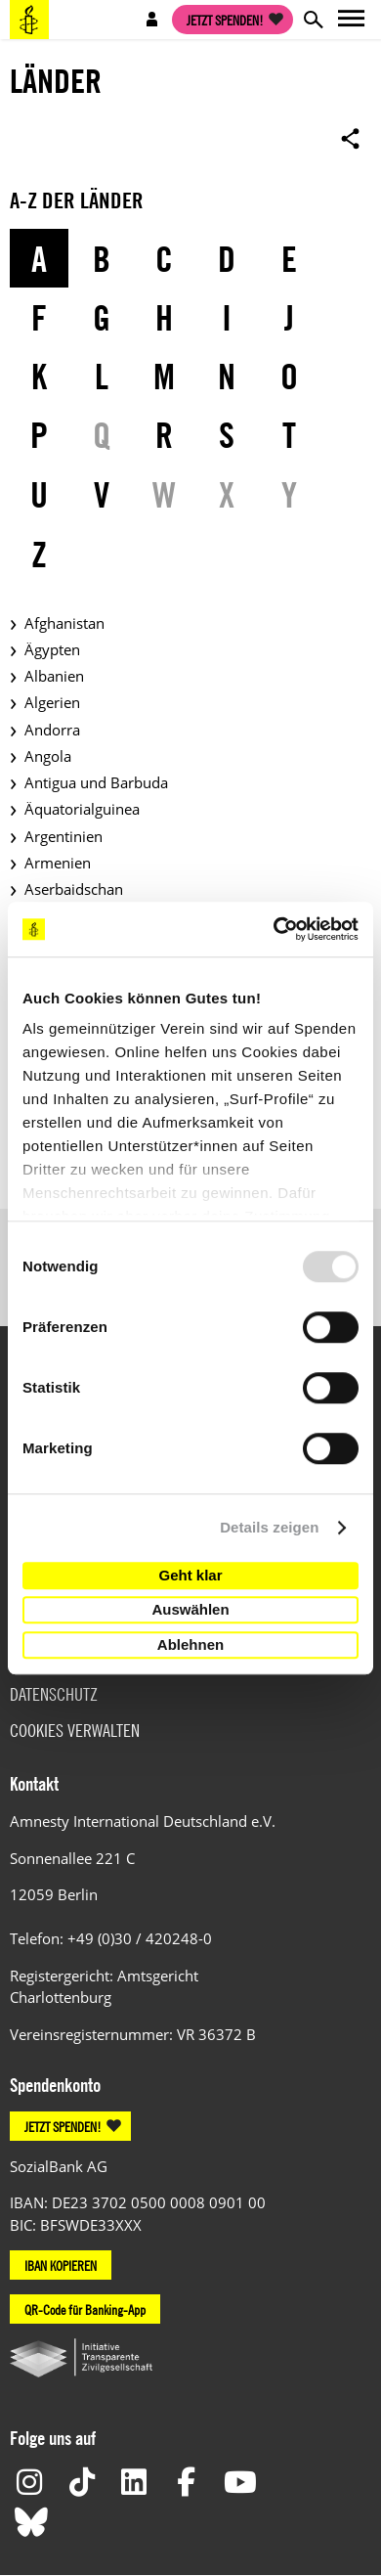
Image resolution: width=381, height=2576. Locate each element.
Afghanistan (64, 623)
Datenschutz (54, 1694)
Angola (47, 756)
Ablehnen (190, 1644)
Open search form (312, 19)
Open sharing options (350, 137)
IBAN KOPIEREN (60, 2265)
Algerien (52, 702)
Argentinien (63, 836)
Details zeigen (269, 1527)
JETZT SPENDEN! (63, 2126)
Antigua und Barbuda (96, 782)
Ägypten (52, 649)
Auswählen (190, 1609)
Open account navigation (152, 19)
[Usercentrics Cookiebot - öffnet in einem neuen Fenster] (274, 929)
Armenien (57, 862)
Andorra (52, 729)
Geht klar (190, 1575)
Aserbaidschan (73, 889)
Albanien (54, 676)
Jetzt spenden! (225, 19)
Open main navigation (351, 19)
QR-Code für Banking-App (85, 2309)
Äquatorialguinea (82, 809)
